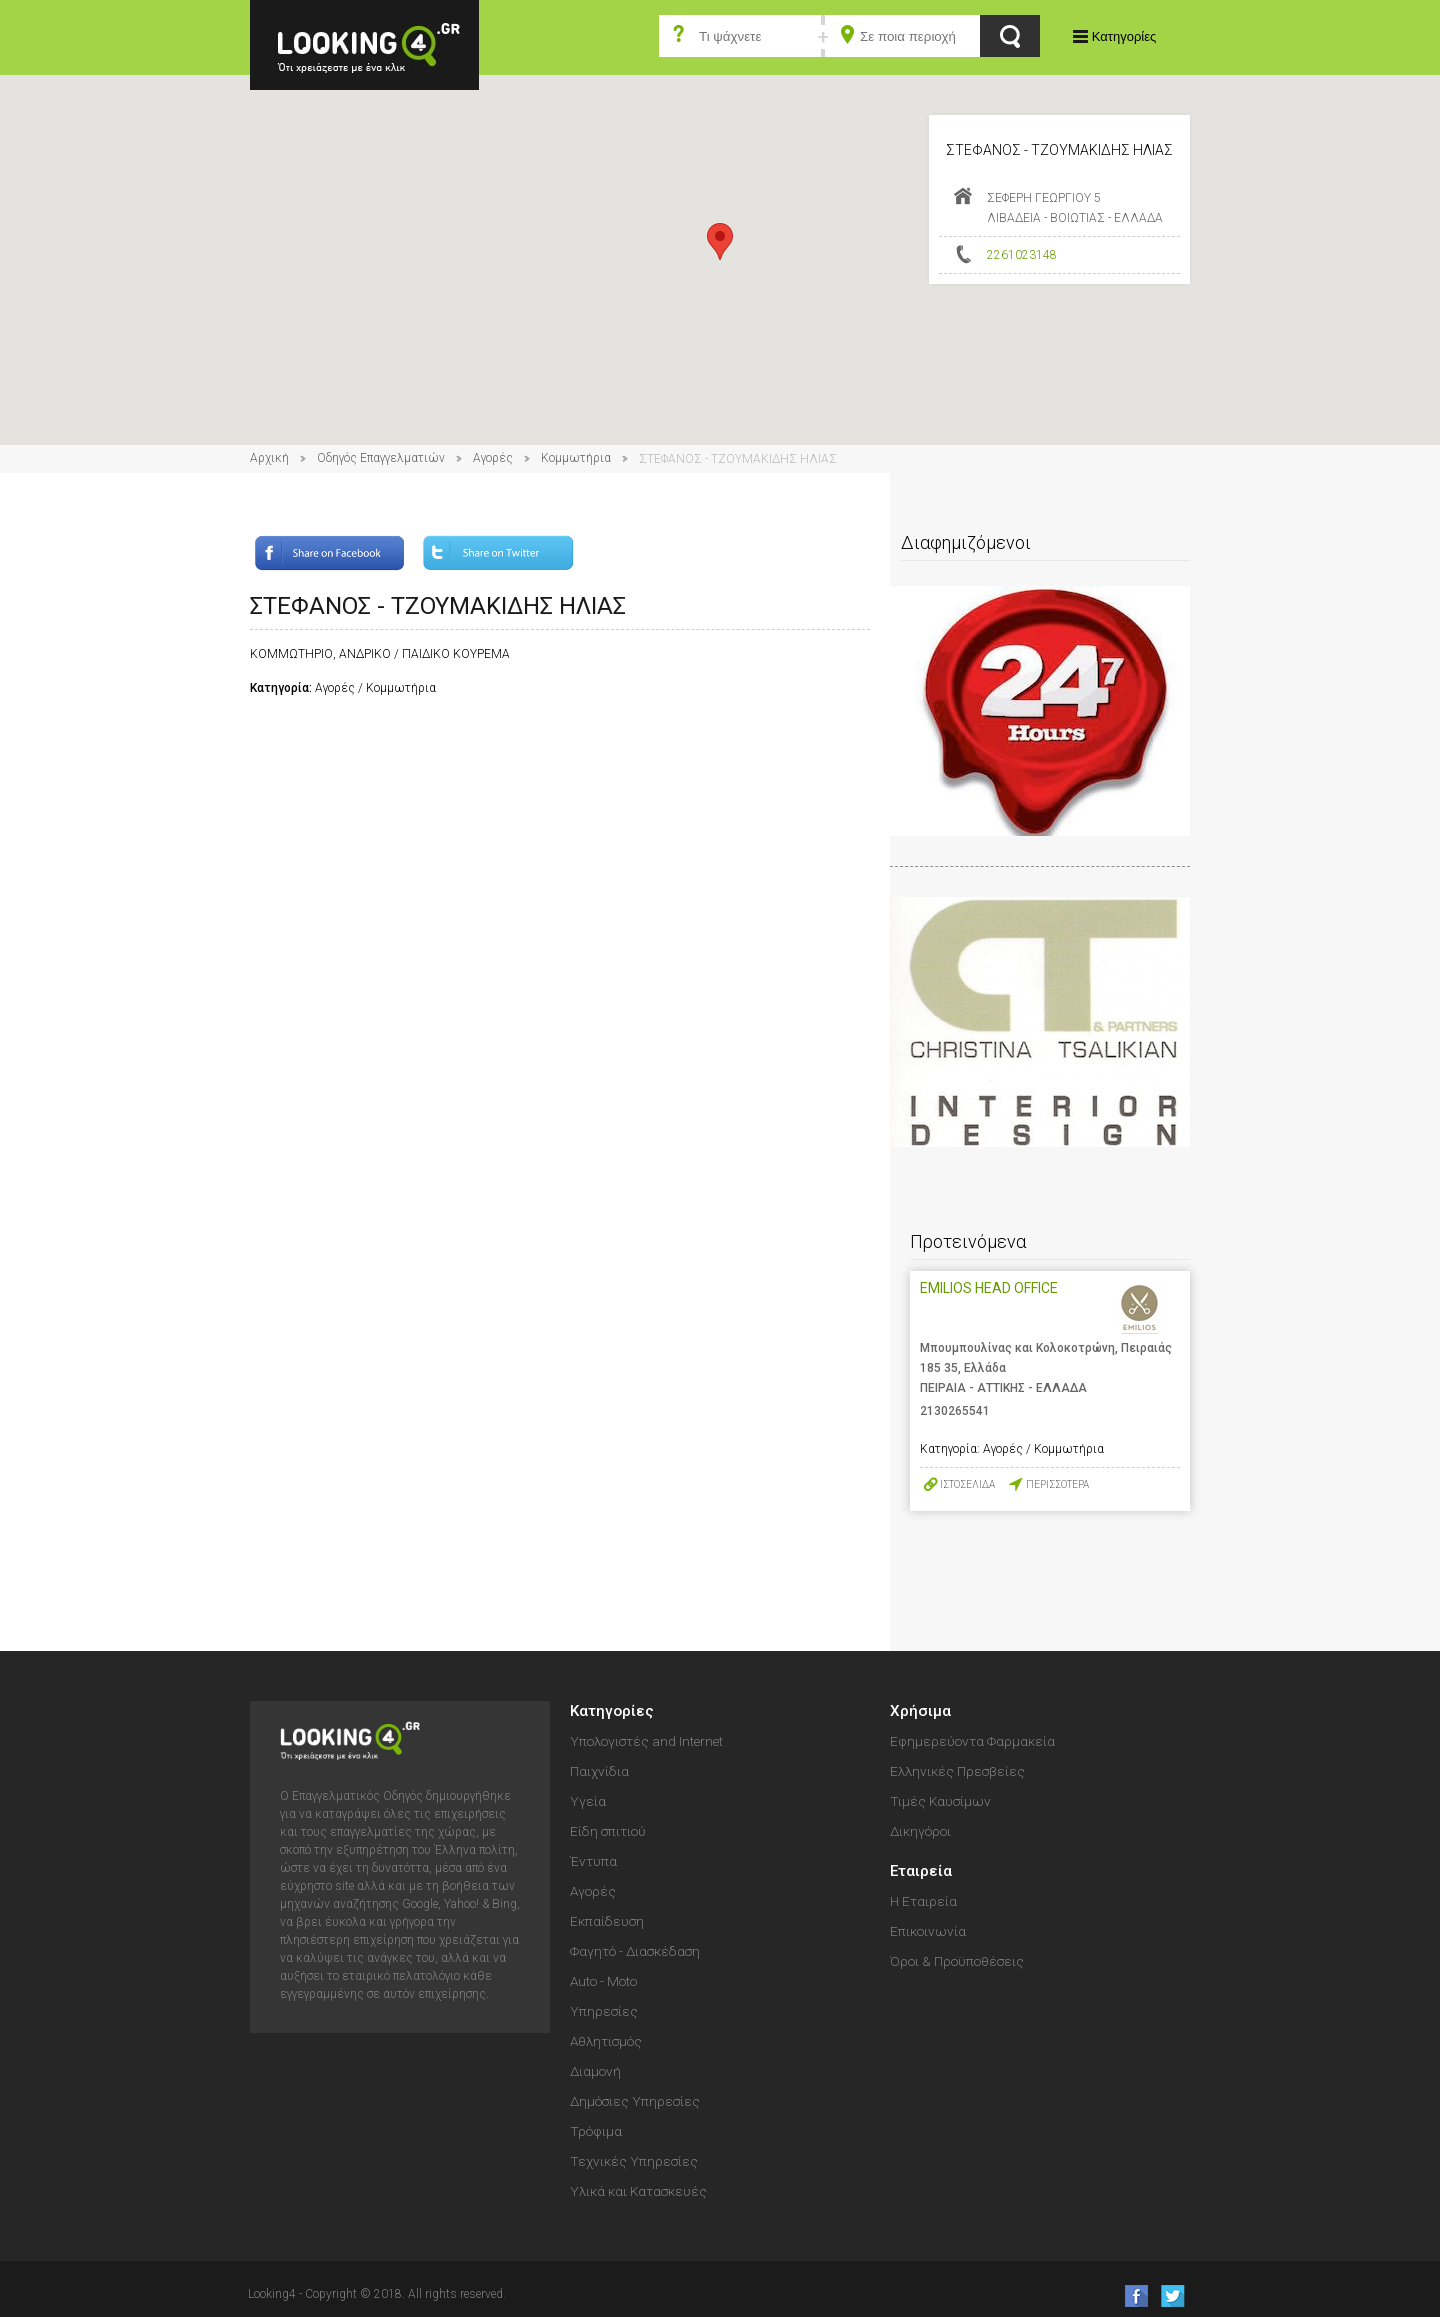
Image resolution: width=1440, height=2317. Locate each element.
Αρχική (269, 458)
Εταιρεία (921, 1871)
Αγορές (493, 458)
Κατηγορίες (1124, 36)
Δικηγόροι (920, 1831)
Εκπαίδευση (607, 1921)
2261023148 (1022, 255)
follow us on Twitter (1171, 2295)
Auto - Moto (603, 1981)
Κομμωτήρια (576, 458)
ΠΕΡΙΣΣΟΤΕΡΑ (1057, 1484)
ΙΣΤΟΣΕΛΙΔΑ (967, 1484)
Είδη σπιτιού (608, 1831)
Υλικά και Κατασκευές (638, 2191)
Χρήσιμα (920, 1711)
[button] (720, 241)
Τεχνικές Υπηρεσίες (634, 2161)
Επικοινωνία (928, 1931)
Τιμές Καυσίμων (940, 1801)
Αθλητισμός (606, 2041)
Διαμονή (595, 2071)
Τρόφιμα (596, 2131)
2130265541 (955, 1411)
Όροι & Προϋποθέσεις (957, 1961)
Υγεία (588, 1801)
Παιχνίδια (599, 1771)
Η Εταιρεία (923, 1901)
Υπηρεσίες (604, 2011)
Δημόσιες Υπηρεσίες (635, 2101)
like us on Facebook (1130, 2295)
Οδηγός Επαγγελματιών (381, 458)
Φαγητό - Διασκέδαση (635, 1951)
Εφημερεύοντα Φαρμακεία (972, 1741)
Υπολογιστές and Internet (646, 1741)
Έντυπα (593, 1861)
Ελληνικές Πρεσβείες (957, 1771)
